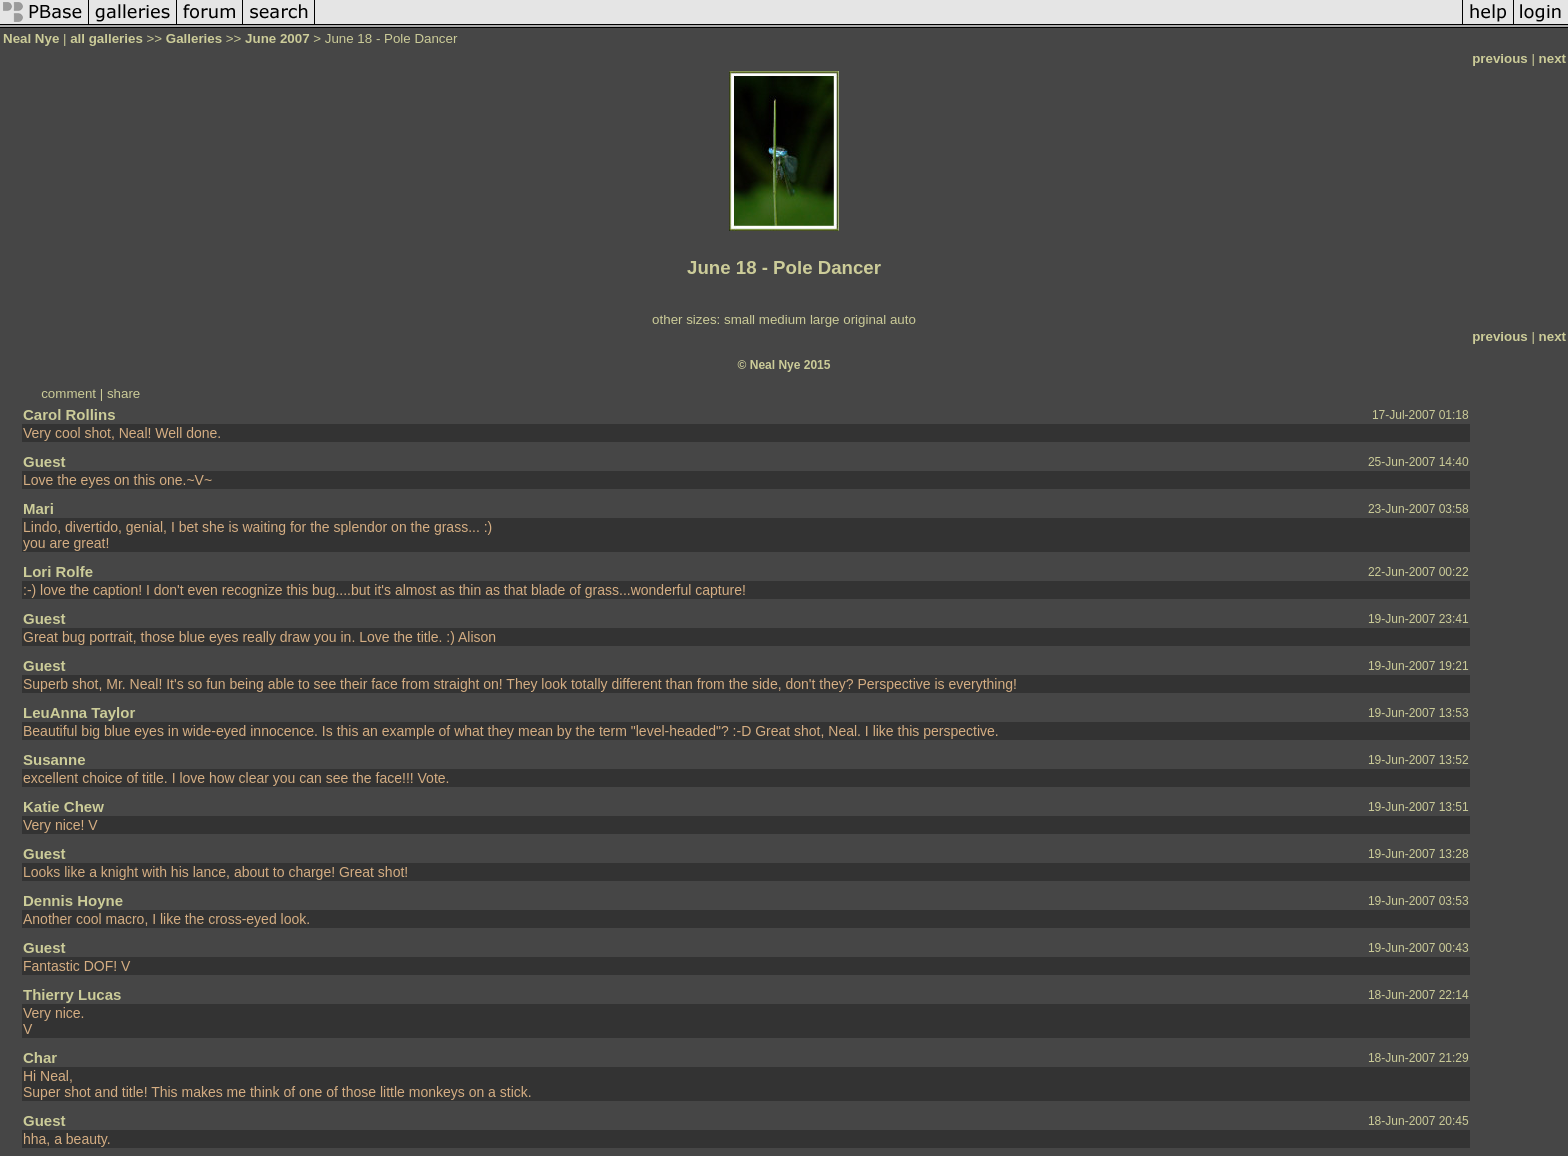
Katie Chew (63, 806)
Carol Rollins (69, 414)
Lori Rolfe (58, 571)
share (123, 393)
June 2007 (277, 38)
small (739, 319)
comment (68, 393)
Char (40, 1057)
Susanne (54, 759)
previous (1500, 58)
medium (782, 319)
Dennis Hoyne (73, 900)
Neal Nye (31, 38)
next (1552, 58)
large (825, 319)
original (864, 319)
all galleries (106, 38)
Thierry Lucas (72, 994)
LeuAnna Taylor (79, 712)
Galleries (194, 38)
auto (903, 319)
